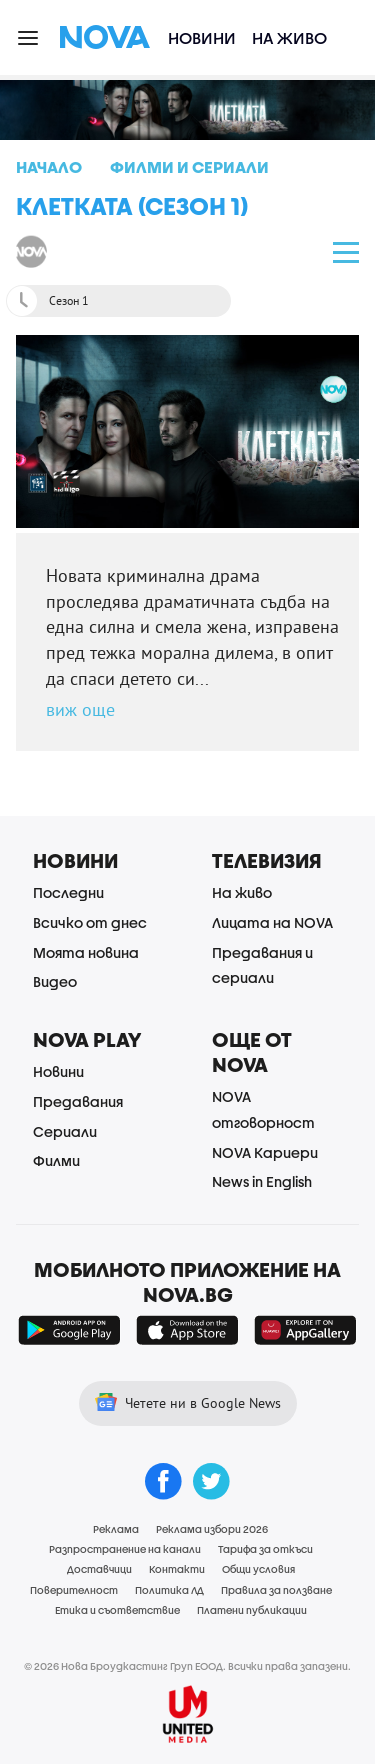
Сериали (65, 1131)
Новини (202, 37)
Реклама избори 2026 (212, 1529)
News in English (262, 1181)
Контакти (177, 1569)
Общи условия (258, 1569)
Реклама (116, 1529)
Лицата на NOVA (272, 922)
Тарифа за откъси (265, 1549)
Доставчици (99, 1569)
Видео (55, 981)
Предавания (78, 1101)
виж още (80, 709)
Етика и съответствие (117, 1610)
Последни (68, 892)
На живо (289, 37)
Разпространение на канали (125, 1549)
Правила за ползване (276, 1590)
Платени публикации (252, 1610)
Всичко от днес (90, 922)
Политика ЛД (169, 1590)
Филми (56, 1160)
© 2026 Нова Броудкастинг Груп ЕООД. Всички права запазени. (187, 1666)
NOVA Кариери (265, 1152)
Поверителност (74, 1590)
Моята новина (86, 952)
